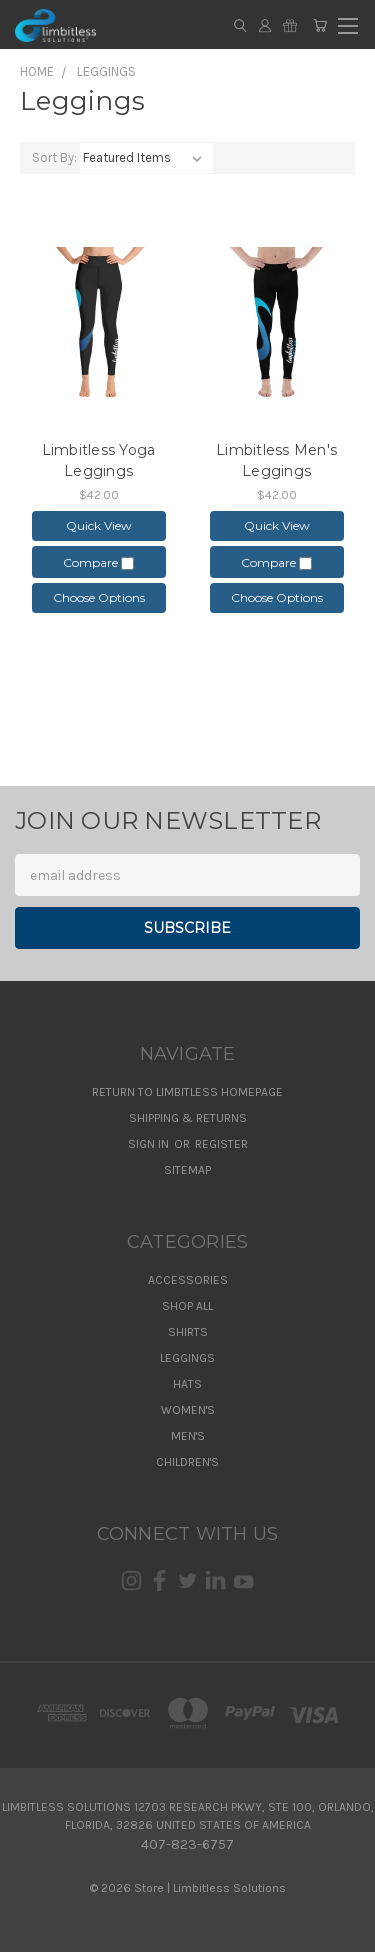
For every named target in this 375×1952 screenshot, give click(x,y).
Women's (188, 1410)
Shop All (187, 1306)
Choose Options (99, 597)
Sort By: (54, 157)
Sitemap (187, 1170)
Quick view (99, 525)
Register (221, 1144)
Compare (98, 562)
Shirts (188, 1332)
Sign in (150, 1144)
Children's (187, 1462)
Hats (187, 1384)
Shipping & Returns (188, 1118)
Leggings (187, 1358)
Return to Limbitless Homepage (187, 1092)
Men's (188, 1436)
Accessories (188, 1280)
